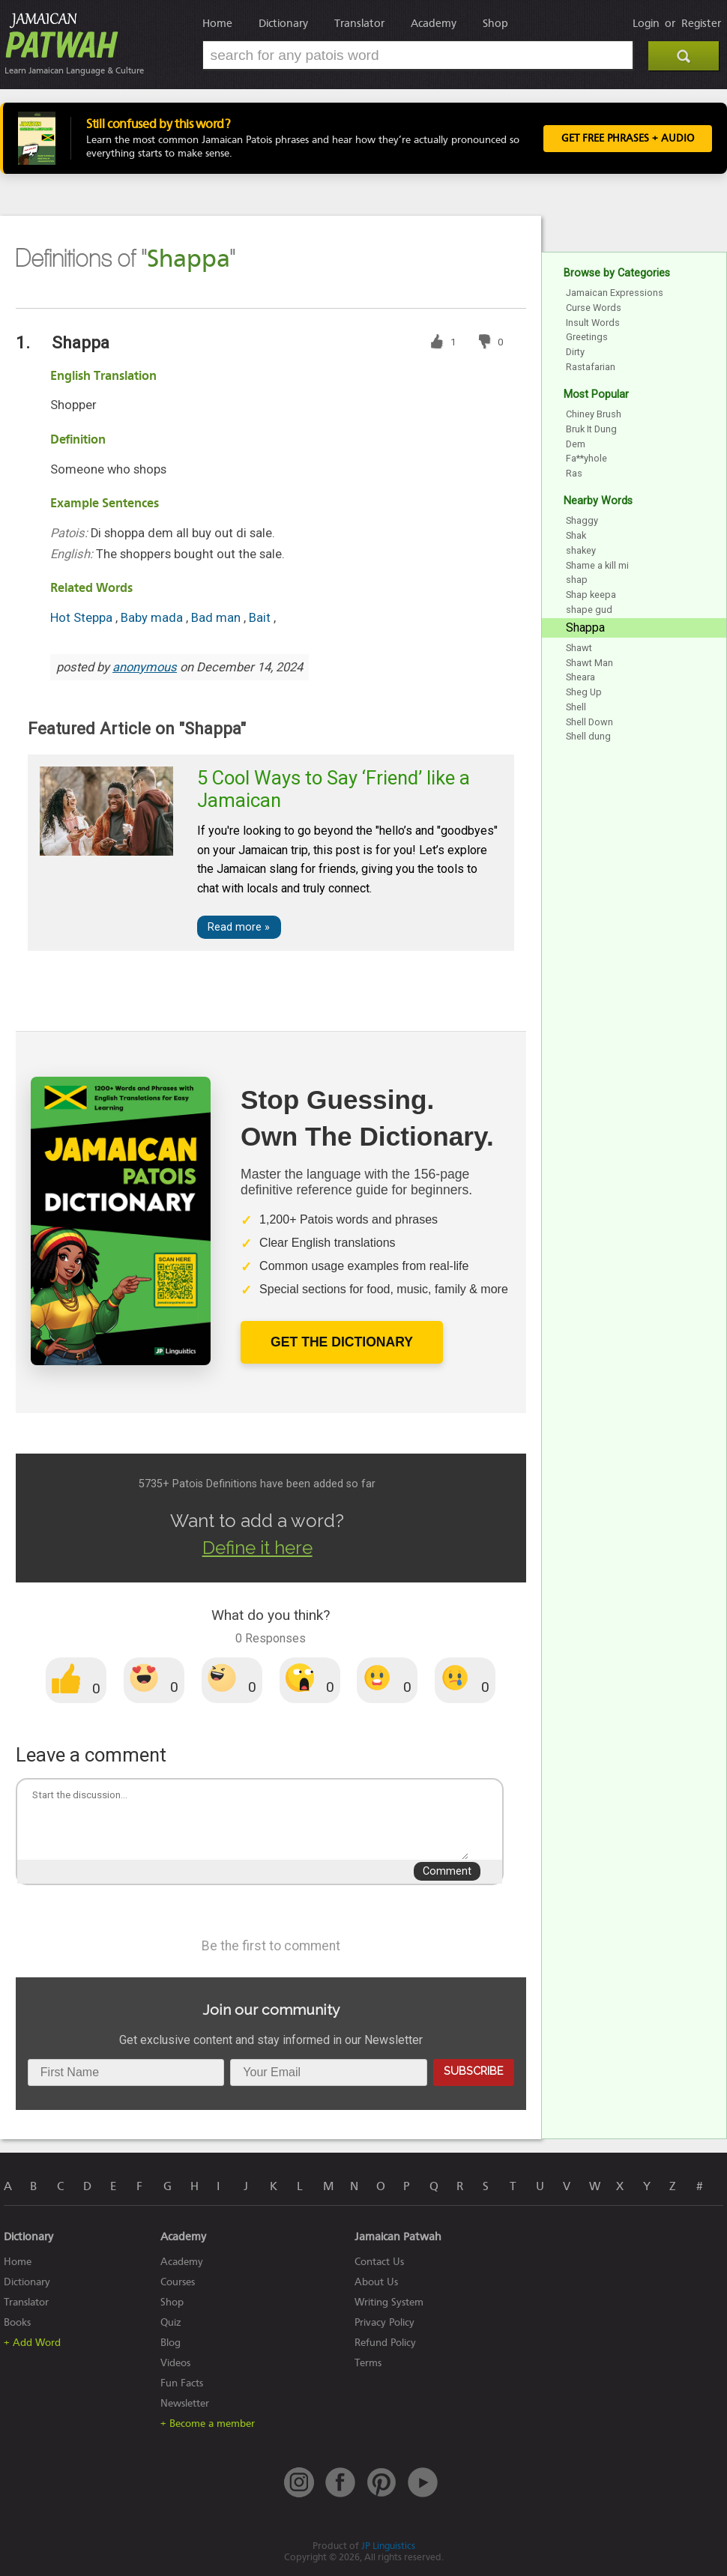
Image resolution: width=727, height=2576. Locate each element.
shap (577, 579)
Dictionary (283, 23)
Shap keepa (591, 594)
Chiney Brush (593, 414)
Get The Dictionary (342, 1341)
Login (646, 23)
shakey (581, 550)
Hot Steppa (82, 618)
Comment (447, 1871)
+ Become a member (207, 2423)
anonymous (144, 667)
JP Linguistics (388, 2545)
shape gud (589, 609)
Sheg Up (584, 692)
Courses (177, 2282)
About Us (376, 2282)
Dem (575, 444)
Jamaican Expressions (614, 292)
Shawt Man (589, 662)
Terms (368, 2362)
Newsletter (184, 2403)
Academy (433, 23)
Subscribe (473, 2070)
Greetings (587, 336)
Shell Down (589, 722)
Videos (175, 2362)
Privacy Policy (384, 2322)
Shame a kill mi (597, 565)
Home (217, 23)
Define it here (257, 1547)
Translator (359, 23)
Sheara (580, 677)
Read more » (239, 927)
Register (701, 23)
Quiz (170, 2322)
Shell (576, 707)
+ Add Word (32, 2342)
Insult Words (593, 322)
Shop (495, 23)
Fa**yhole (586, 458)
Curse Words (593, 307)
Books (17, 2322)
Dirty (575, 351)
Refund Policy (385, 2342)
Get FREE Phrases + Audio (627, 139)
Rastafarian (590, 366)
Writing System (389, 2302)
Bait (261, 618)
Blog (170, 2342)
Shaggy (582, 520)
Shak (576, 535)
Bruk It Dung (591, 429)
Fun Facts (181, 2383)
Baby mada (153, 618)
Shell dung (588, 736)
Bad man (217, 618)
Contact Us (379, 2261)
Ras (574, 473)
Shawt (579, 647)
